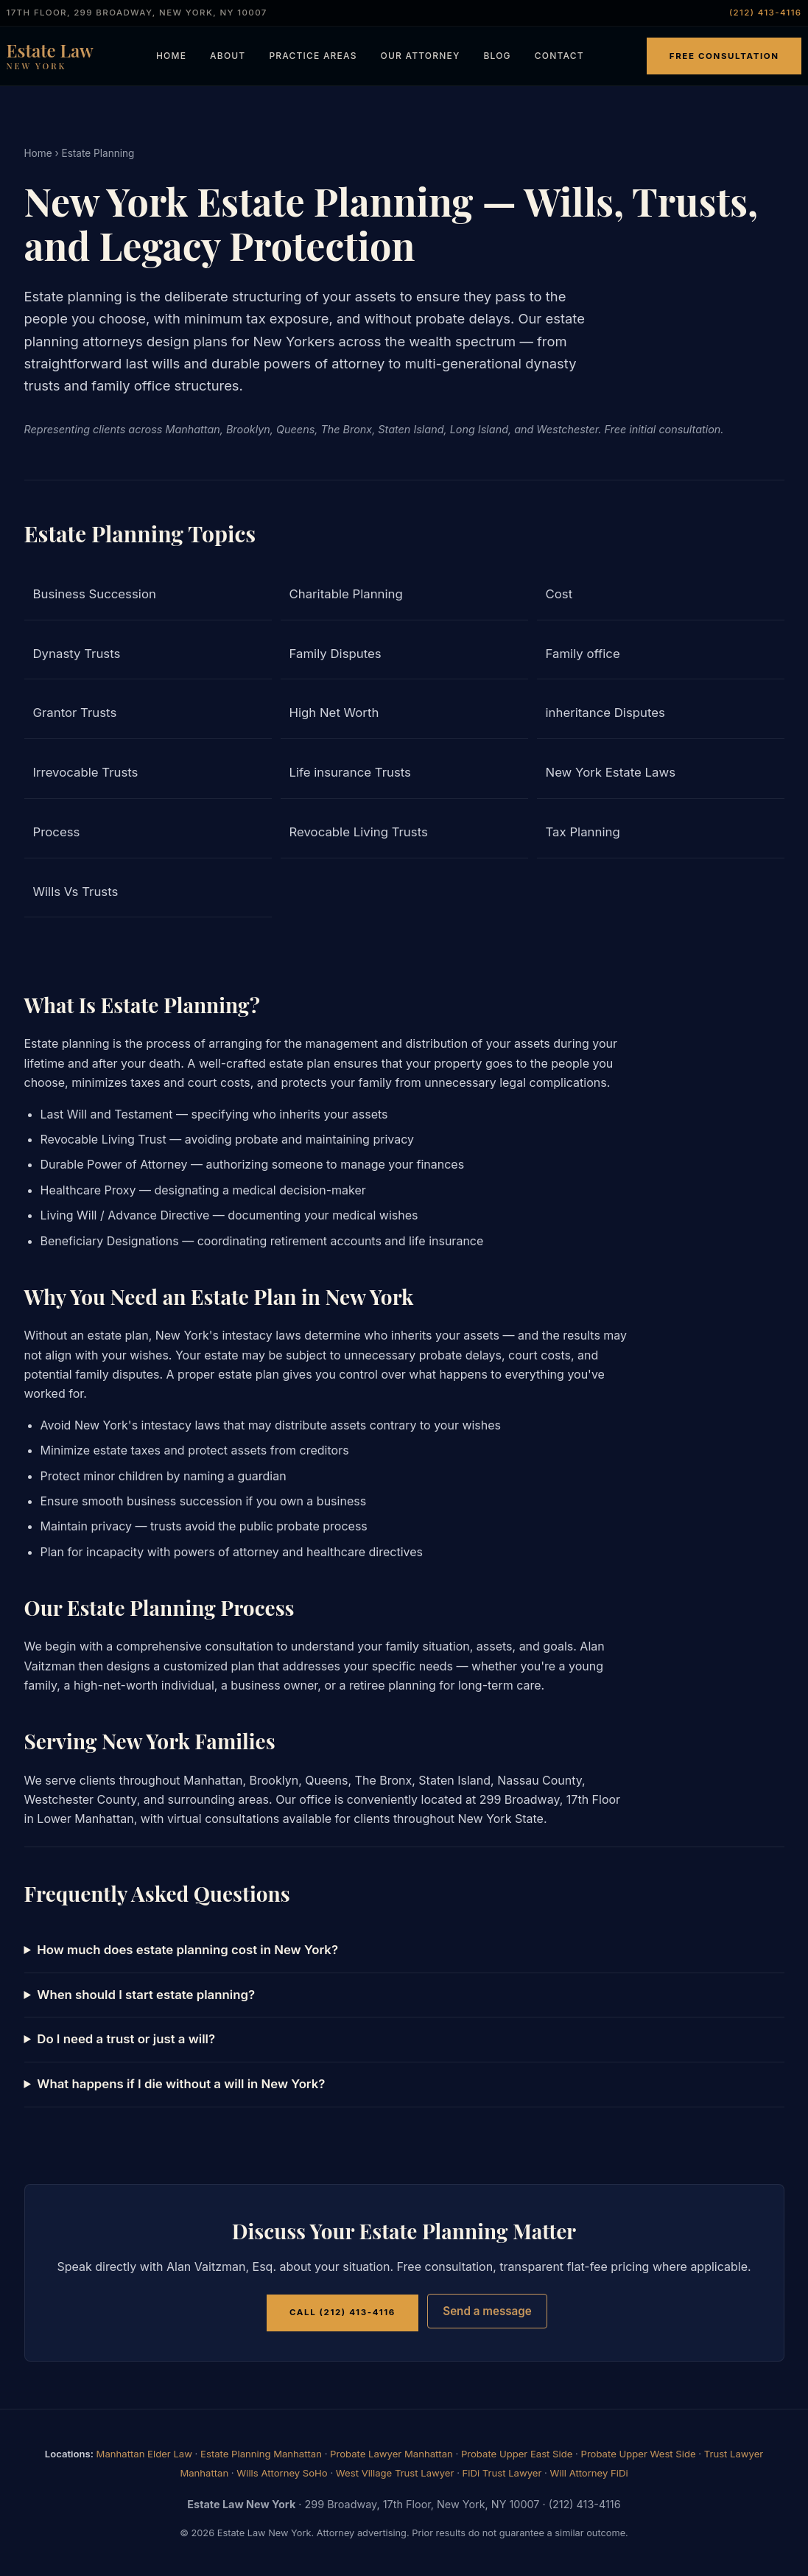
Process (56, 832)
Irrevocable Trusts (85, 772)
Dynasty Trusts (77, 653)
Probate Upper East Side (516, 2454)
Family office (583, 653)
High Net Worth (334, 712)
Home (171, 55)
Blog (496, 55)
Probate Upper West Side (638, 2454)
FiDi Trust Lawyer (502, 2473)
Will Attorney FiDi (589, 2473)
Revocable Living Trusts (358, 832)
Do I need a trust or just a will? (126, 2038)
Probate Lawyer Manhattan (391, 2454)
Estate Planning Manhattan (261, 2454)
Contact (559, 55)
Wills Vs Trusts (76, 891)
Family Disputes (335, 653)
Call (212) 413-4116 (342, 2312)
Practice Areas (312, 55)
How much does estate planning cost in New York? (187, 1949)
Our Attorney (420, 55)
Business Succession (94, 594)
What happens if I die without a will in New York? (181, 2083)
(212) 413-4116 (765, 12)
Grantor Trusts (75, 712)
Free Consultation (724, 56)
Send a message (487, 2311)
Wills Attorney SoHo (281, 2473)
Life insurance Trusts (350, 772)
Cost (559, 594)
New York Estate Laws (611, 772)
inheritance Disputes (605, 712)
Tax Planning (583, 832)
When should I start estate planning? (146, 1994)
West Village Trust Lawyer (395, 2473)
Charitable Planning (346, 594)
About (227, 55)
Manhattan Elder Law (144, 2454)
